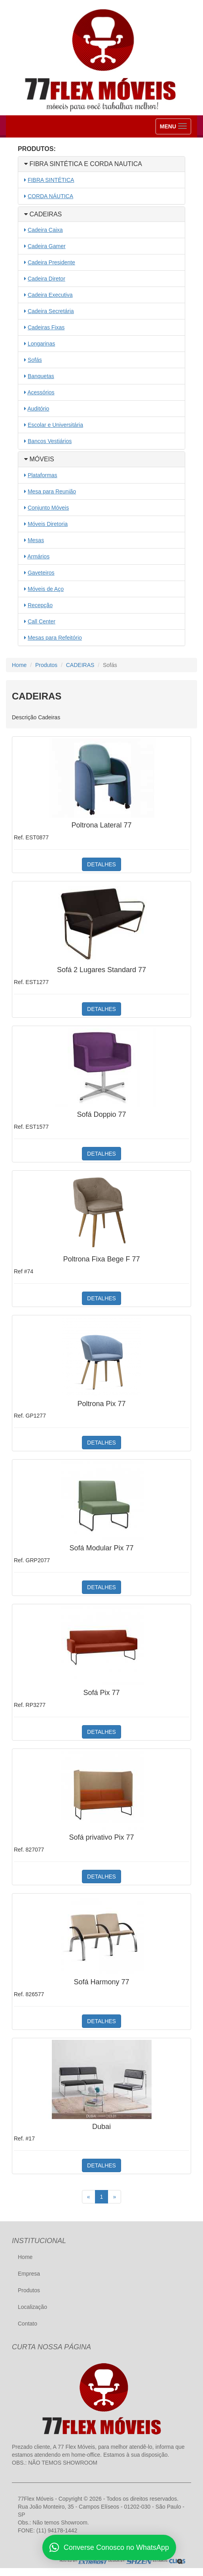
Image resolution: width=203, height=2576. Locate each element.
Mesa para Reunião (52, 491)
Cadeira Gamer (47, 246)
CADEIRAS (43, 214)
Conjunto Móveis (48, 507)
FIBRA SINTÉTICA (51, 180)
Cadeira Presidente (51, 262)
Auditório (38, 408)
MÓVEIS (39, 459)
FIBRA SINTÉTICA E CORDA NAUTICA (83, 164)
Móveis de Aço (46, 589)
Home (19, 665)
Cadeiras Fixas (46, 327)
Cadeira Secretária (51, 311)
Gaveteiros (41, 572)
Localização (32, 2307)
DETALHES (101, 864)
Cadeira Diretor (46, 278)
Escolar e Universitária (55, 425)
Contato (27, 2323)
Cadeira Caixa (45, 230)
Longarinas (41, 343)
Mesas (36, 540)
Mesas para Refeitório (55, 637)
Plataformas (42, 475)
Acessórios (40, 392)
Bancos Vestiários (50, 441)
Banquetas (41, 376)
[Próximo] (114, 2196)
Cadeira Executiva (50, 295)
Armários (38, 556)
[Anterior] (88, 2196)
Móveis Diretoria (48, 524)
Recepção (40, 605)
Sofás (35, 360)
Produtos (46, 665)
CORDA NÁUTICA (50, 196)
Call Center (41, 621)
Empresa (29, 2273)
